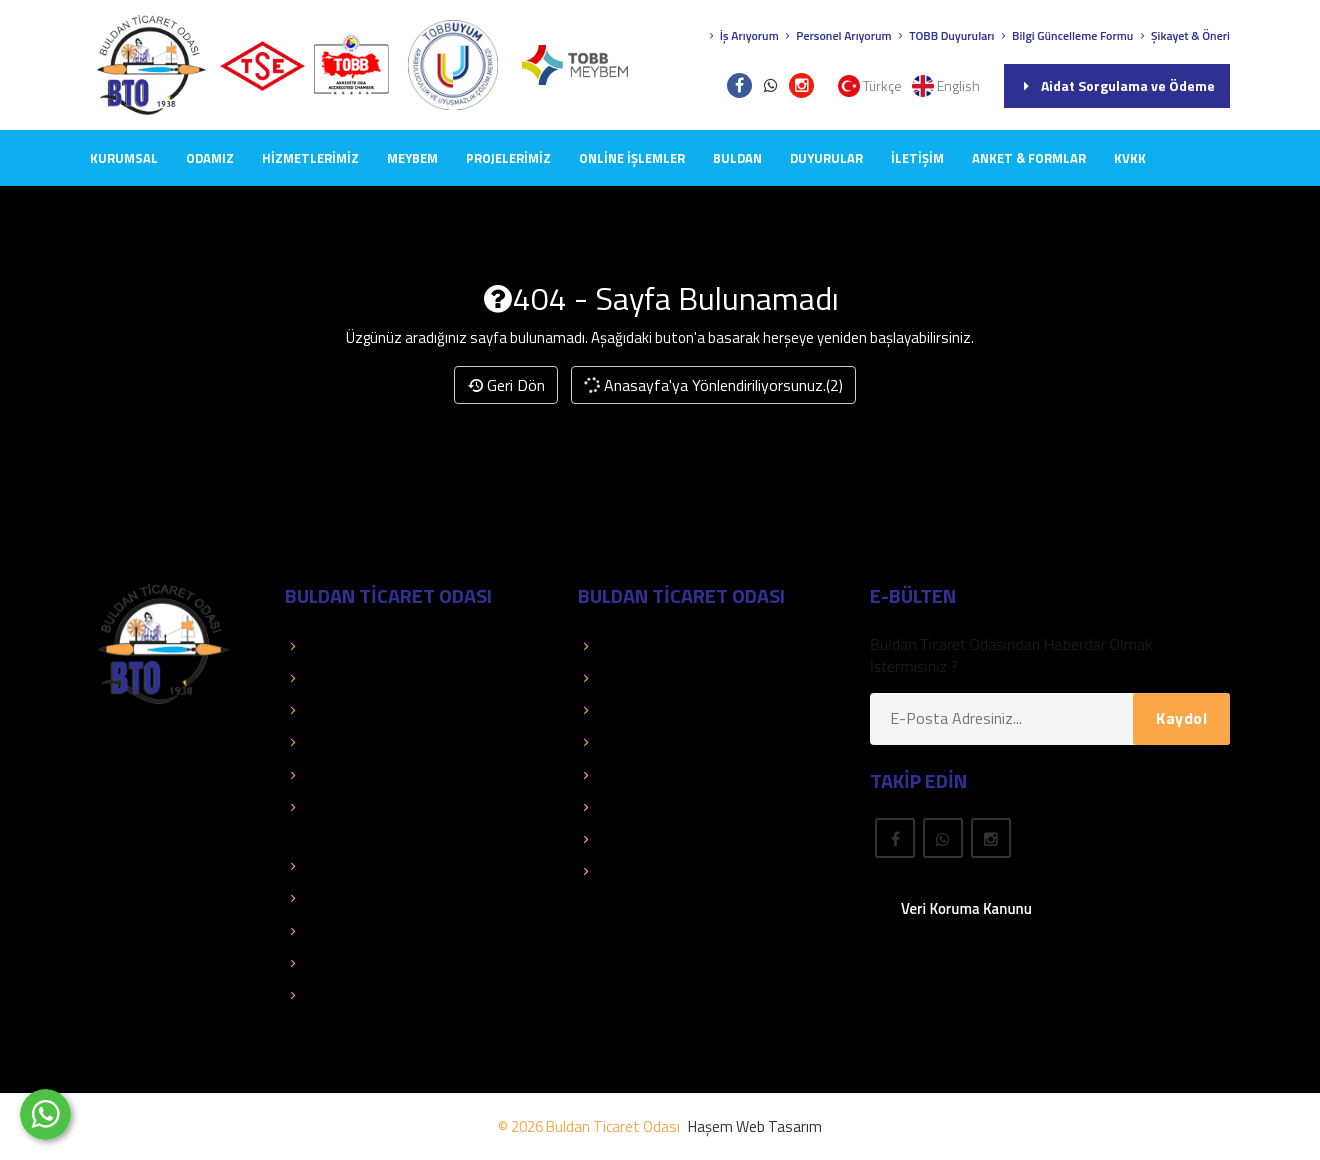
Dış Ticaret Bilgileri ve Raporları (397, 898)
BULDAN (737, 158)
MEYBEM (412, 158)
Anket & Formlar (1029, 158)
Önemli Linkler (635, 775)
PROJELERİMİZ (508, 158)
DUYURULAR (826, 158)
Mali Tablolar (337, 963)
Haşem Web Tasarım (755, 1126)
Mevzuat (617, 807)
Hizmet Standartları (360, 995)
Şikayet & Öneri (1183, 35)
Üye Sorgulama (638, 646)
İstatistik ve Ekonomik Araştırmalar (411, 866)
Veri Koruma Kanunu (966, 908)
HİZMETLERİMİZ (310, 158)
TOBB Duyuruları (945, 35)
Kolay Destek (338, 710)
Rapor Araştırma (643, 871)
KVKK (1130, 158)
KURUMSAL (124, 158)
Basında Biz (334, 742)
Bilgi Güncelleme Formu (1065, 35)
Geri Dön (506, 385)
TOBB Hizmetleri (350, 646)
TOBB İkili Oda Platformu (377, 931)
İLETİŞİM (917, 158)
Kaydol (1181, 718)
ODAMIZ (210, 158)
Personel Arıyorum (837, 35)
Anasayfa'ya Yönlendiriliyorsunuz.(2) (713, 385)
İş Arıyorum (742, 35)
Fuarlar (611, 839)
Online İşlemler (632, 158)
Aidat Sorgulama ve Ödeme (1117, 85)
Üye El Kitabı (629, 710)
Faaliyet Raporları (353, 775)
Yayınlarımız (627, 742)
